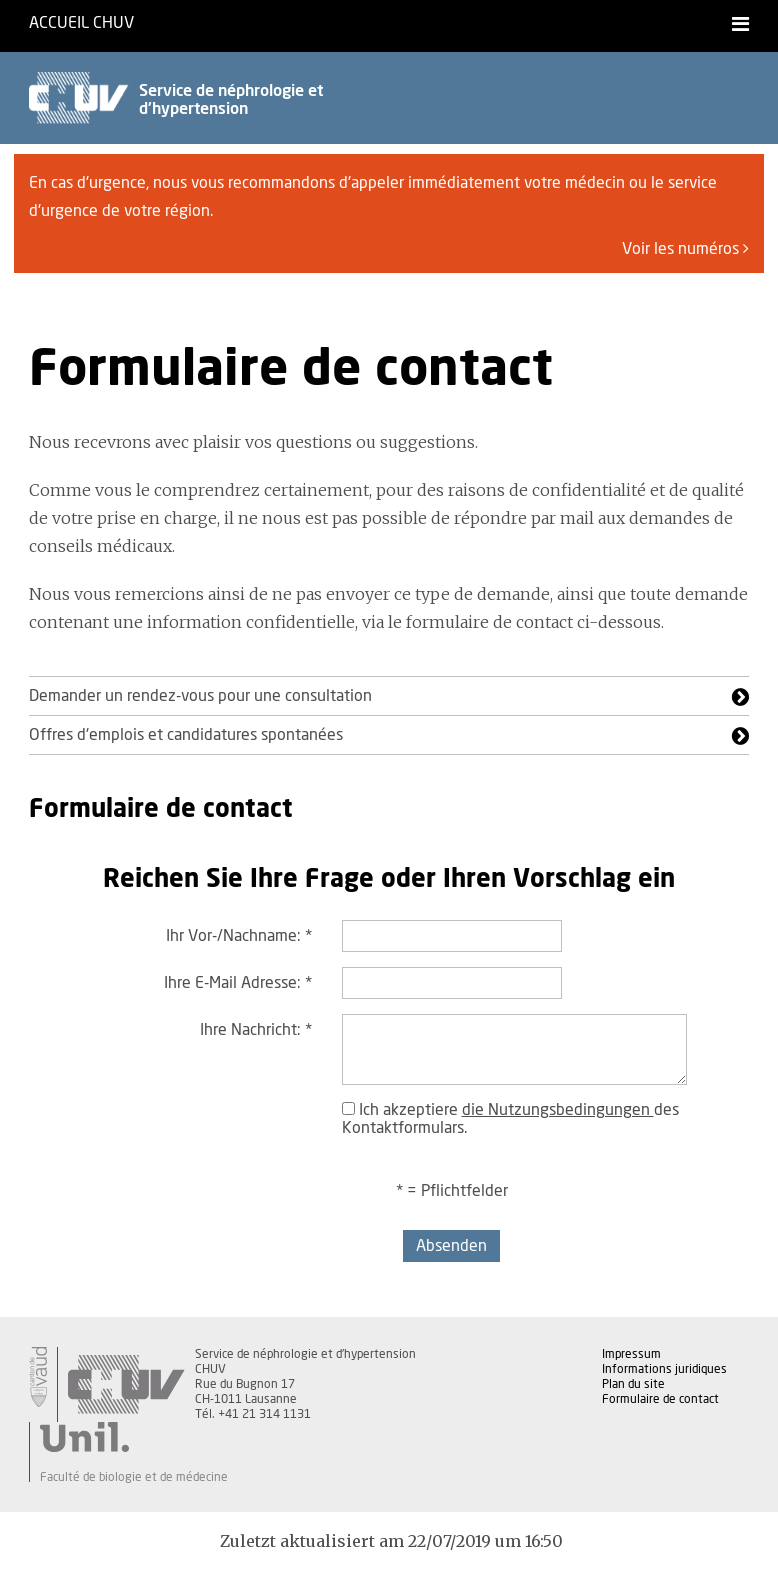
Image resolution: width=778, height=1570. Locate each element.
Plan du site (633, 1384)
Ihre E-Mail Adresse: (238, 983)
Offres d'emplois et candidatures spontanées (186, 735)
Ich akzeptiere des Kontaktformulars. (510, 1119)
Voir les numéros (685, 248)
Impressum (631, 1354)
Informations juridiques (664, 1369)
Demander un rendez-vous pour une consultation (200, 696)
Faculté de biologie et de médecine (134, 1477)
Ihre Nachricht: (256, 1030)
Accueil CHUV (81, 23)
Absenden (451, 1246)
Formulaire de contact (660, 1399)
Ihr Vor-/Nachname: (239, 936)
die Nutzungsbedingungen (558, 1110)
